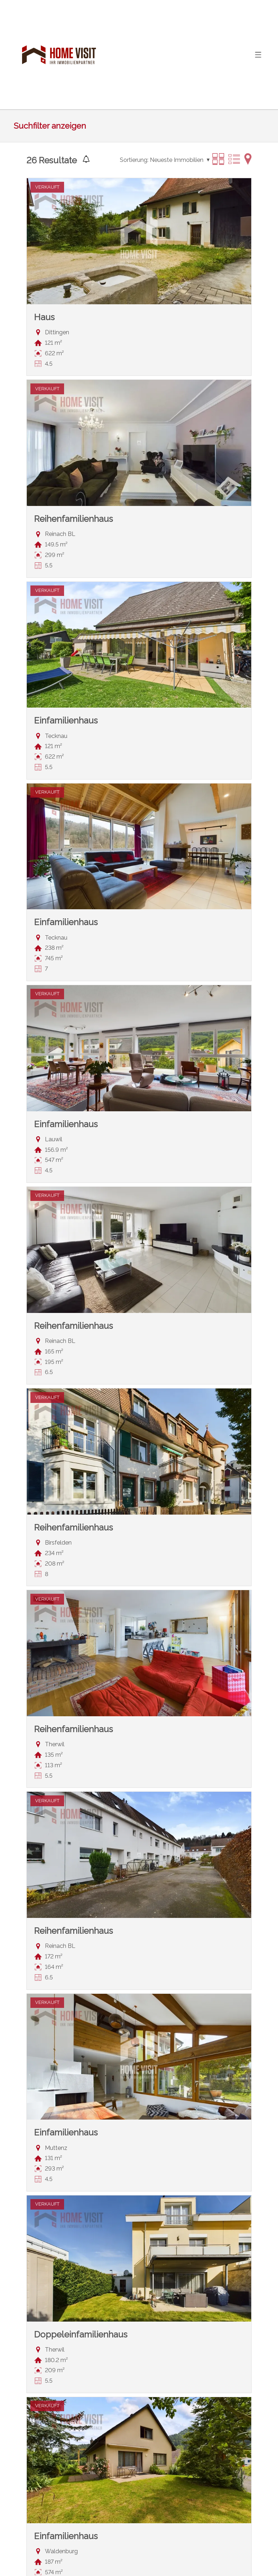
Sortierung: (134, 159)
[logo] (59, 54)
